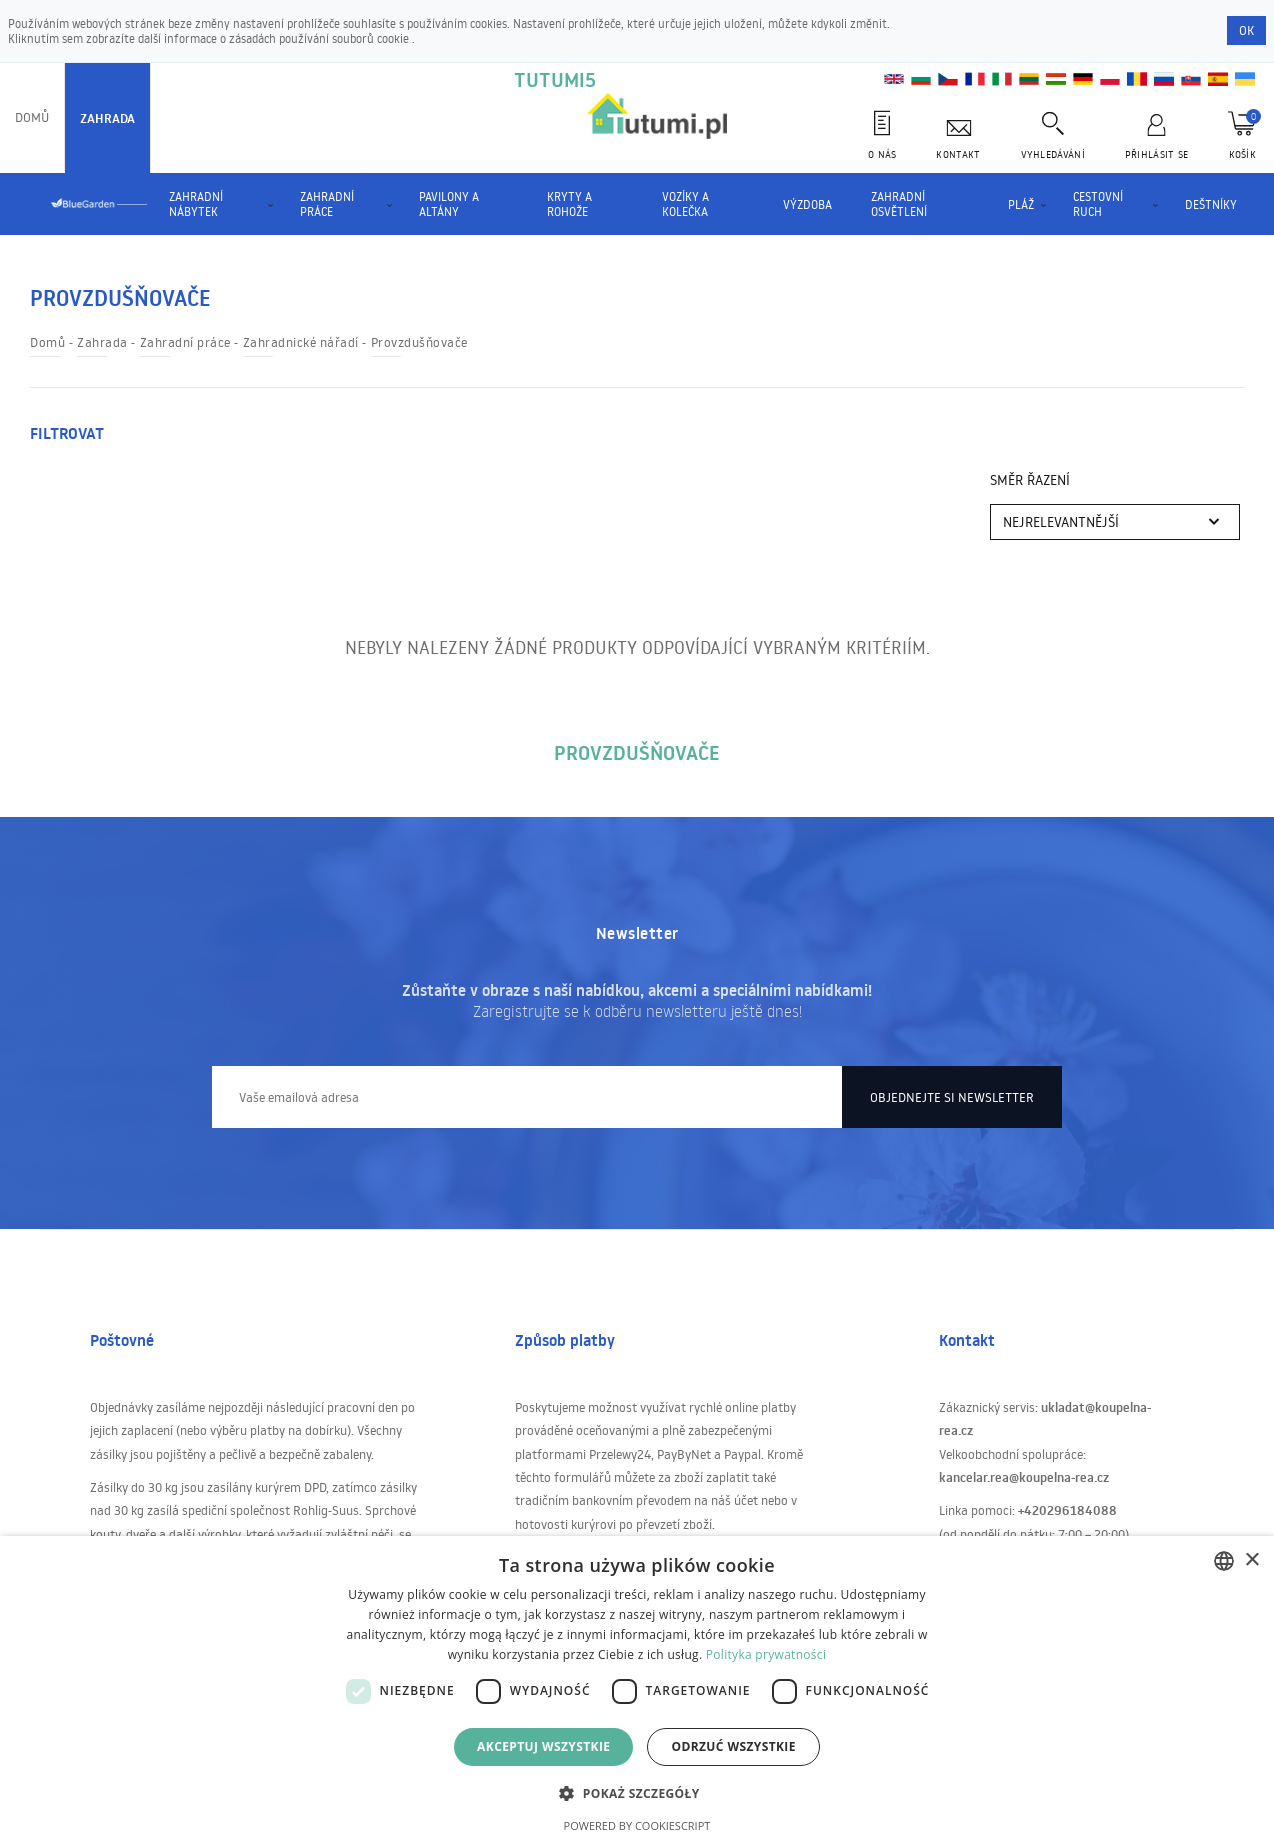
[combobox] (1224, 1561)
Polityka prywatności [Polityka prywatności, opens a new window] (766, 1654)
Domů (32, 117)
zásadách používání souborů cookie (320, 38)
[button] (636, 1792)
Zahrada (107, 118)
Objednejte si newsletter (952, 1097)
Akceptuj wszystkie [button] (543, 1746)
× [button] (1251, 1560)
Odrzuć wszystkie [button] (733, 1746)
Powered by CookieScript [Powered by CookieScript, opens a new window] (637, 1825)
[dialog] (637, 1689)
